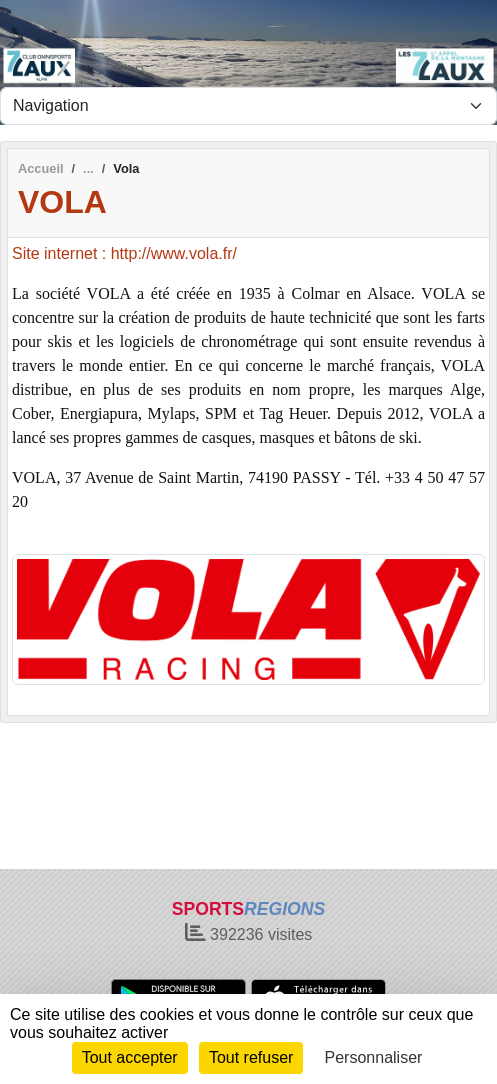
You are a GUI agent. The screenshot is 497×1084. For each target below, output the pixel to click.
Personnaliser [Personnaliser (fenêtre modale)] (374, 1057)
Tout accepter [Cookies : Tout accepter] (130, 1057)
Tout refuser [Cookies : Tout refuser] (251, 1057)
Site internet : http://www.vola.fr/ (124, 253)
